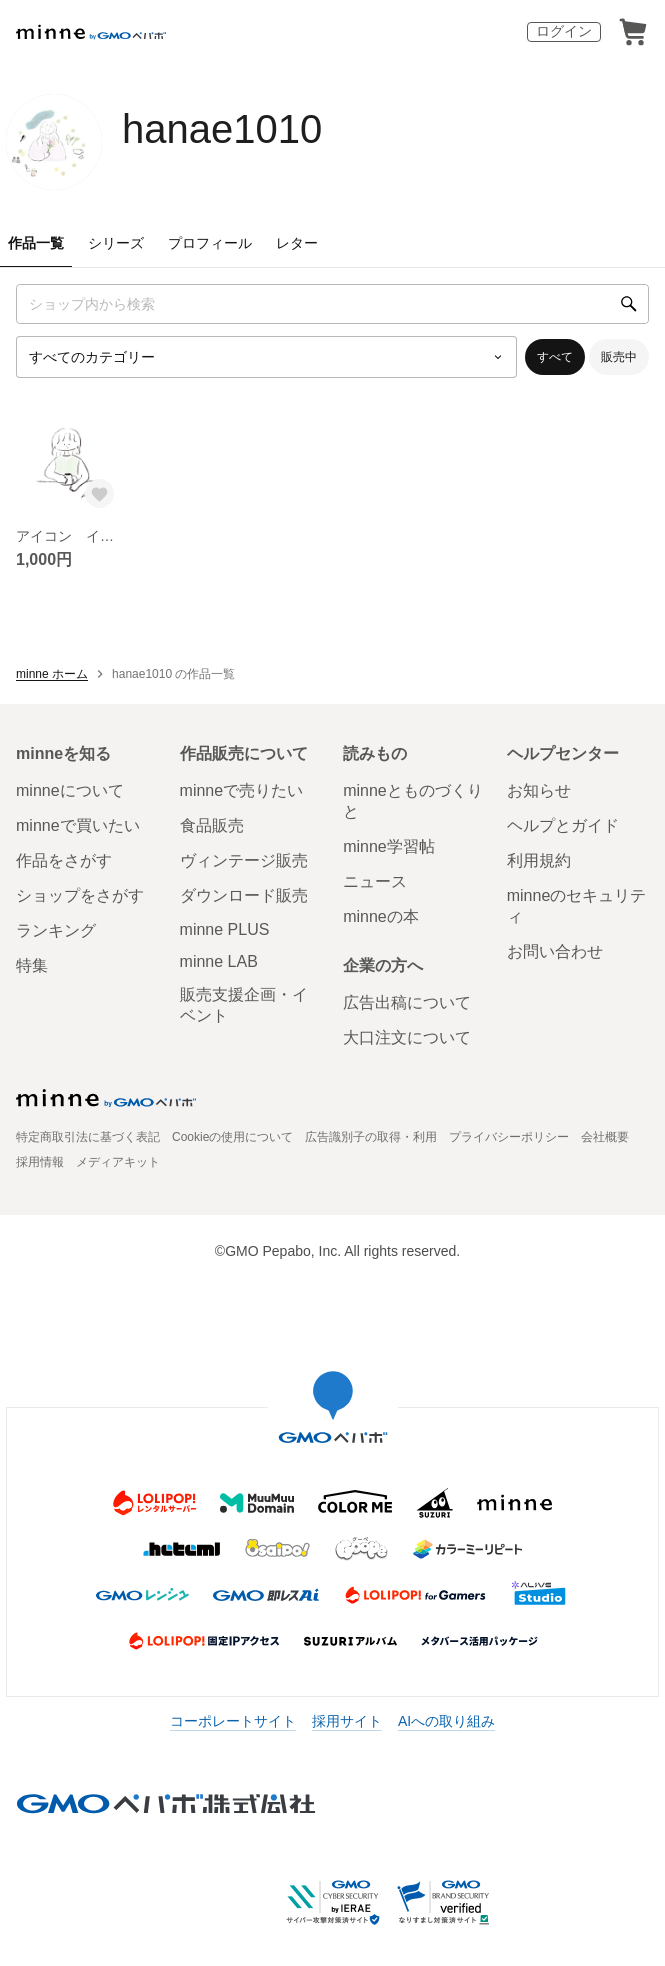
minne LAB (219, 961)
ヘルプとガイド (563, 825)
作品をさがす (64, 860)
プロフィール (210, 243)
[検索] (629, 304)
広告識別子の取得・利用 (371, 1137)
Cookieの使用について (232, 1137)
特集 (32, 965)
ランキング (56, 930)
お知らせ (539, 790)
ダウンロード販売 (244, 895)
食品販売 (212, 825)
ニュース (375, 881)
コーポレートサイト (233, 1721)
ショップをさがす (80, 895)
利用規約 (539, 860)
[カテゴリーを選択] (266, 357)
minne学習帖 (389, 846)
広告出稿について (407, 1002)
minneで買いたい (78, 825)
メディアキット (118, 1162)
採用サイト (347, 1721)
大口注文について (407, 1037)
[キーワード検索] (332, 304)
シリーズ (116, 243)
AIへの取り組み (446, 1721)
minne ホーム (52, 674)
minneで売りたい (242, 790)
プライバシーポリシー (509, 1137)
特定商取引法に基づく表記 (88, 1137)
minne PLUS (225, 929)
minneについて (70, 790)
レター (297, 243)
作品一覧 (36, 243)
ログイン (564, 31)
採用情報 (40, 1162)
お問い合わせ (555, 951)
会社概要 (605, 1137)
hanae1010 (222, 129)
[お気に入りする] (99, 493)
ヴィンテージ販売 (244, 860)
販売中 (619, 357)
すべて (555, 357)
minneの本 (381, 916)
